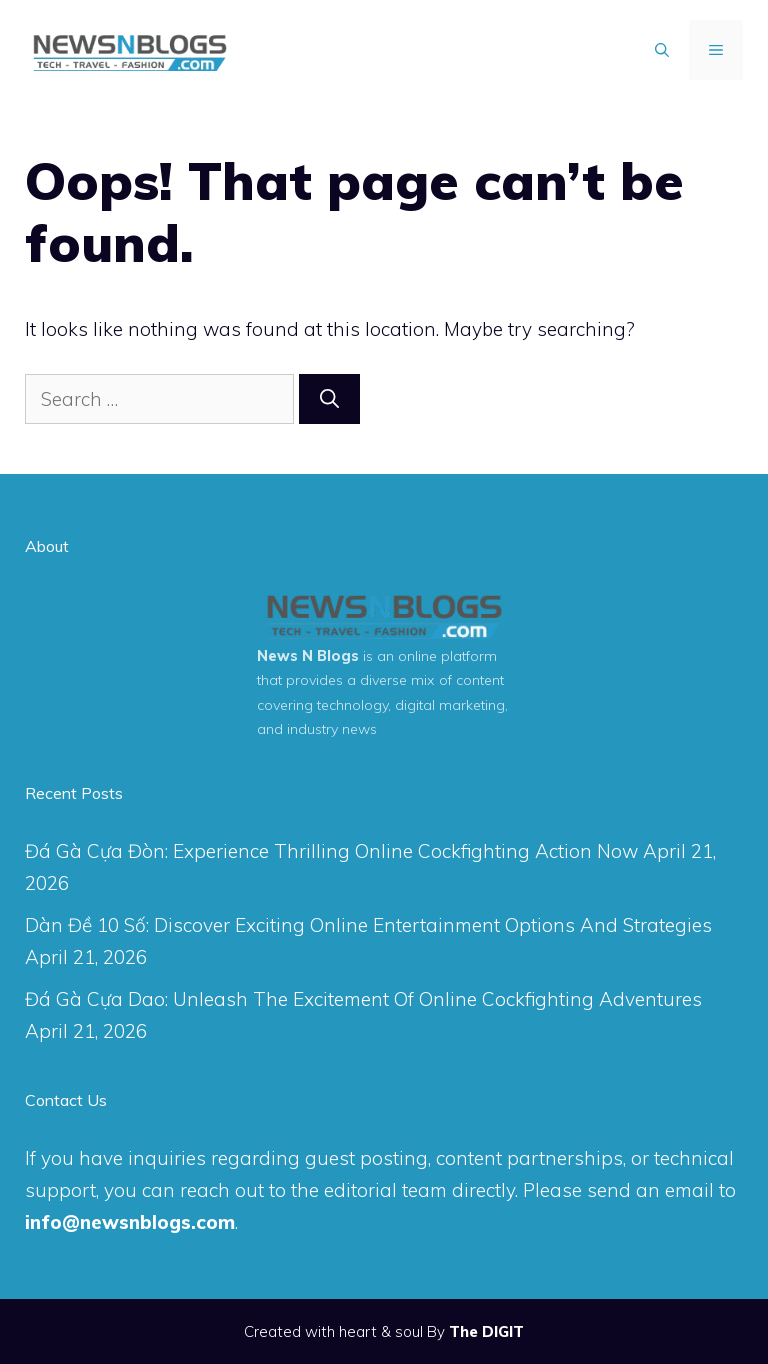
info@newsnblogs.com (130, 1222)
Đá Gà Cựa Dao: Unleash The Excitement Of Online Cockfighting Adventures (363, 999)
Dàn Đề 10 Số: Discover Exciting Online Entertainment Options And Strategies (368, 925)
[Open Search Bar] (662, 50)
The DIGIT (486, 1331)
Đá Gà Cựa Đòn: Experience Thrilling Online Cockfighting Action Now (331, 851)
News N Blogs (308, 656)
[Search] (329, 399)
